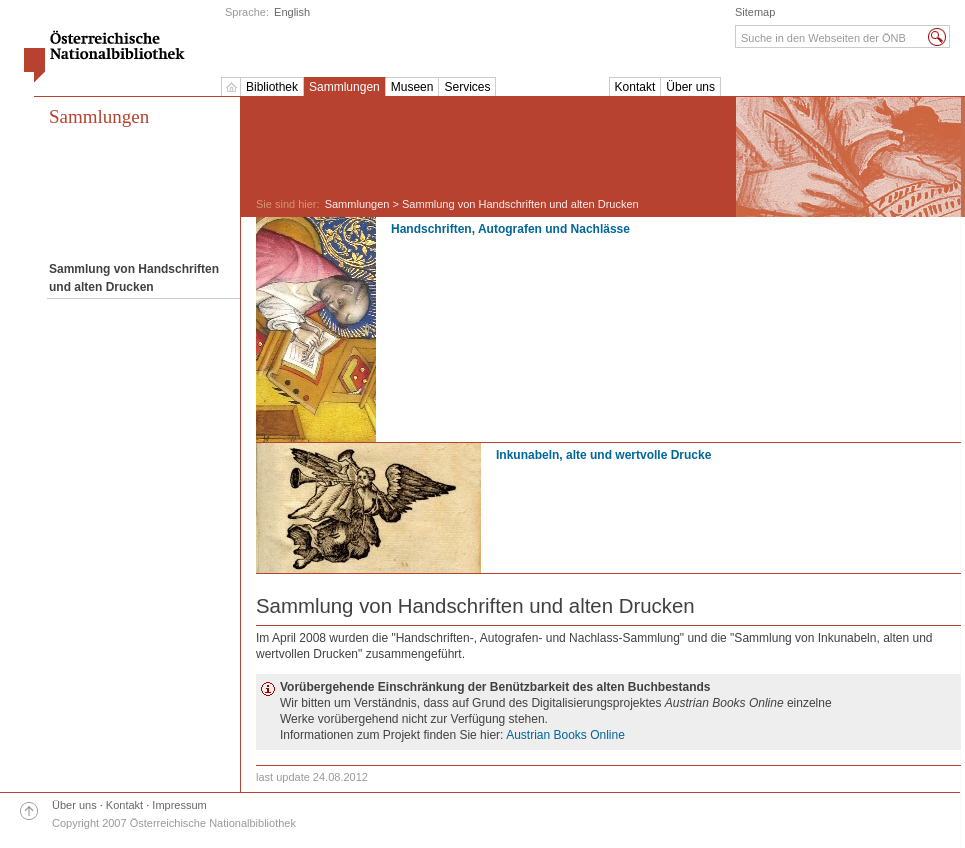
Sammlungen (344, 87)
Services (467, 87)
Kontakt (635, 87)
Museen (412, 87)
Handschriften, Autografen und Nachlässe (510, 229)
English (292, 12)
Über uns (690, 87)
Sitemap (755, 12)
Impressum (179, 805)
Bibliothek (272, 87)
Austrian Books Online (565, 735)
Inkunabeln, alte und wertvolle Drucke (603, 455)
